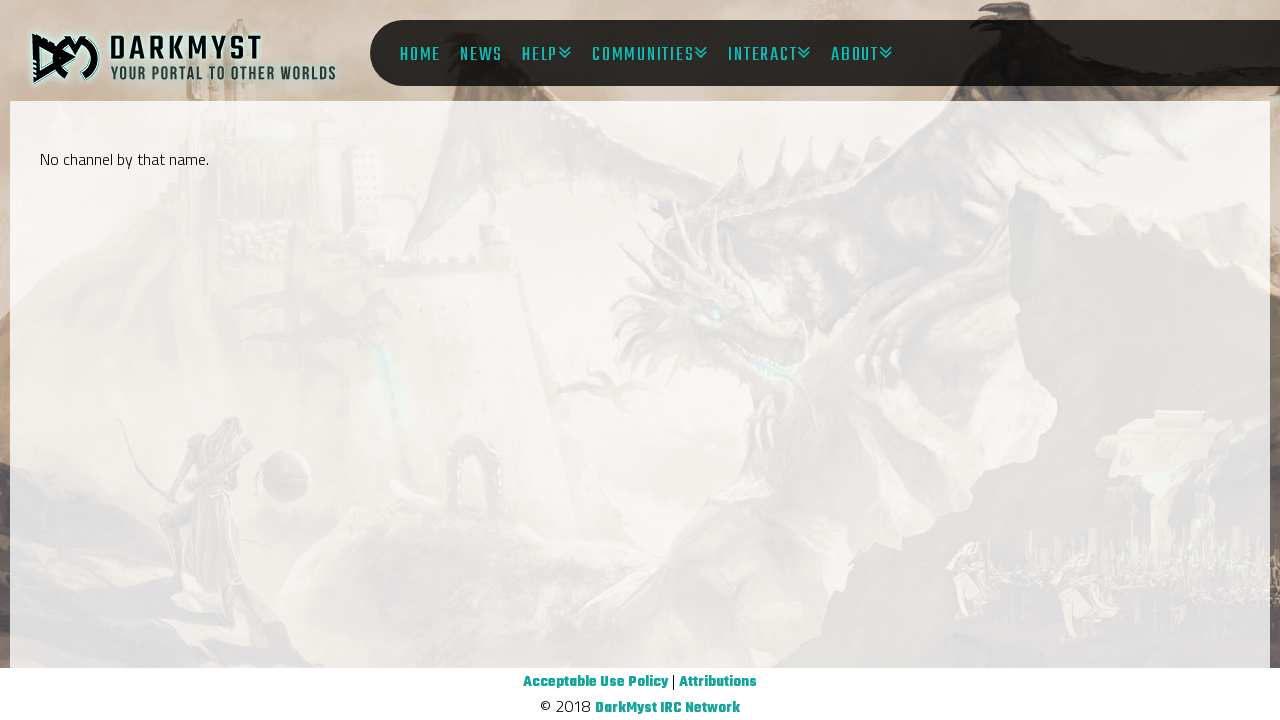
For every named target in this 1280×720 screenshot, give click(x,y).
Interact (762, 55)
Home (420, 55)
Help (540, 55)
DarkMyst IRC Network (667, 708)
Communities (643, 55)
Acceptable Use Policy (595, 682)
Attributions (718, 682)
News (481, 55)
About (855, 55)
